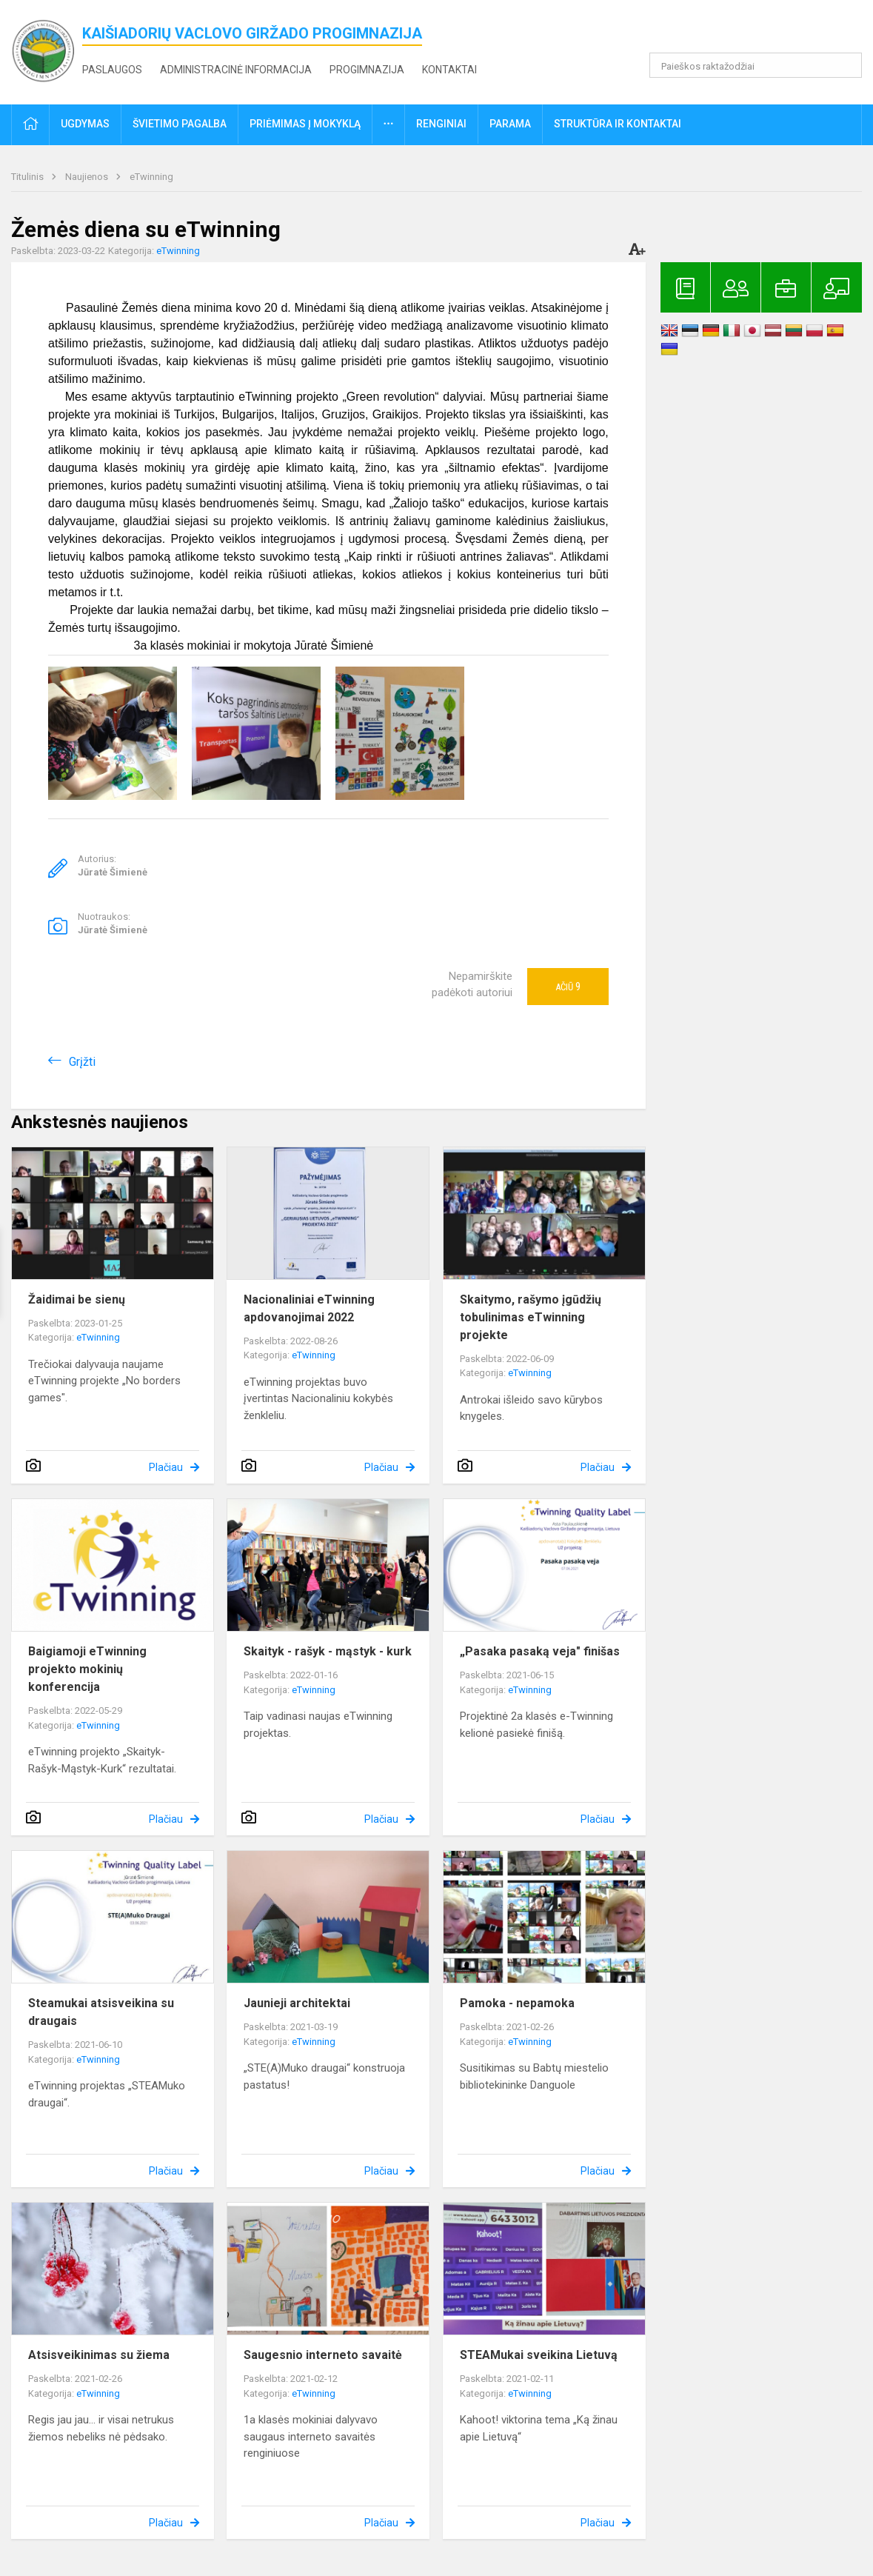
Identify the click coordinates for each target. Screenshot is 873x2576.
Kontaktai (449, 70)
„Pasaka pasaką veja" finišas (540, 1651)
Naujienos (87, 176)
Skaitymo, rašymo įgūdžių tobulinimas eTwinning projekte (530, 1317)
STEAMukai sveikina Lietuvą (539, 2355)
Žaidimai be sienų (76, 1299)
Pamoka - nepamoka (517, 2003)
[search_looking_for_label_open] (845, 65)
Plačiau (166, 1467)
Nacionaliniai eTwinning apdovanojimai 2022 (309, 1308)
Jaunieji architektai (297, 2003)
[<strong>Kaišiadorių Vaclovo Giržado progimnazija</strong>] (46, 49)
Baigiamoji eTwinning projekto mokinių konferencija (87, 1669)
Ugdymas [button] (85, 124)
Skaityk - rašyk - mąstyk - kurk (328, 1651)
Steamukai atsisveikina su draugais (101, 2012)
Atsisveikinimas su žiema (99, 2355)
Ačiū (568, 986)
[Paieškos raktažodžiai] (755, 65)
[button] (761, 31)
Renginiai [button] (441, 124)
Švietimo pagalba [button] (180, 124)
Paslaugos (112, 70)
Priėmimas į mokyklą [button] (305, 124)
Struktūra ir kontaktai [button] (617, 124)
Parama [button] (510, 124)
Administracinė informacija (236, 70)
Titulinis (28, 176)
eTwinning (151, 176)
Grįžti (82, 1062)
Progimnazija (367, 70)
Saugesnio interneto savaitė (323, 2355)
